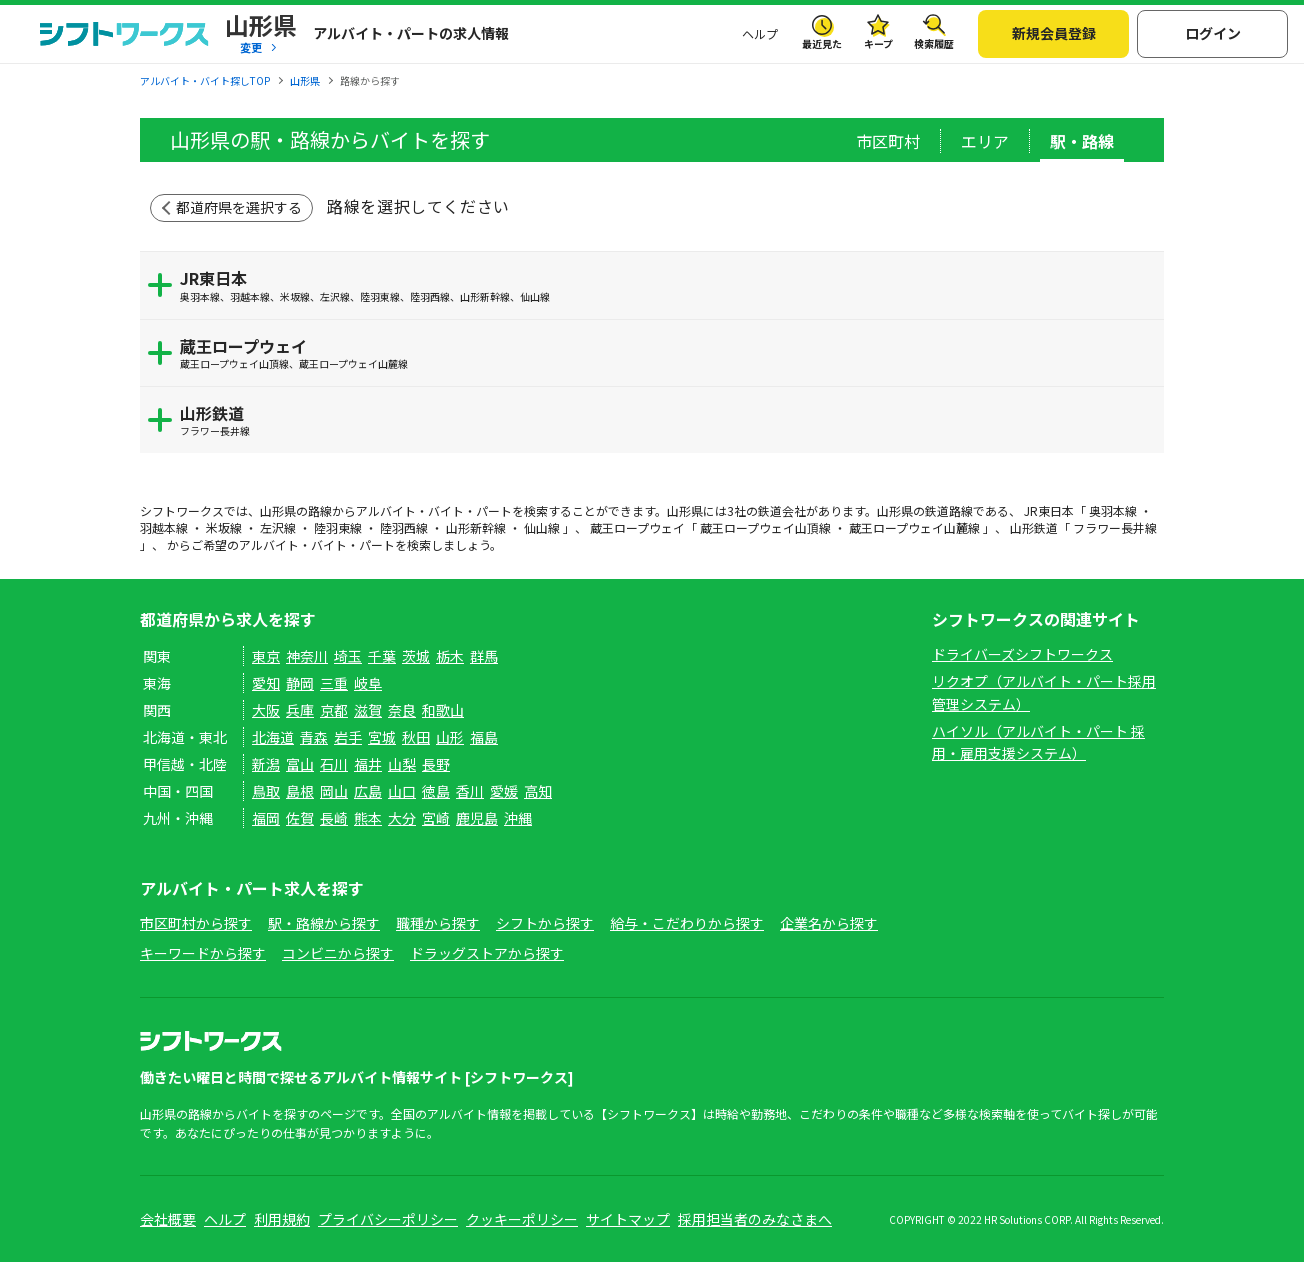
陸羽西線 (404, 527)
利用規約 (282, 1219)
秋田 (416, 737)
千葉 (382, 656)
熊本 (368, 818)
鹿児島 (477, 818)
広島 (368, 791)
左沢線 (278, 527)
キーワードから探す (203, 953)
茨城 (416, 656)
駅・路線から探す (324, 923)
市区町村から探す (196, 923)
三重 (334, 683)
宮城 (382, 737)
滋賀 (368, 710)
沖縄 (518, 818)
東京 (266, 656)
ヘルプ (760, 33)
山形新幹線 (476, 527)
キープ (878, 43)
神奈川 (307, 656)
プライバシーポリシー (388, 1219)
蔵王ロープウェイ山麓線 (914, 527)
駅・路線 (1082, 141)
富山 (300, 764)
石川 (334, 764)
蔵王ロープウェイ (667, 352)
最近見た (822, 43)
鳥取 (266, 791)
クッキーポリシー (522, 1219)
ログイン (1213, 33)
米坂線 (224, 527)
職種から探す (438, 923)
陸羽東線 (338, 527)
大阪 (266, 710)
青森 (314, 737)
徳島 (436, 791)
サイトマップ (628, 1219)
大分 (402, 818)
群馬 (484, 656)
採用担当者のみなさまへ (755, 1219)
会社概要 (168, 1219)
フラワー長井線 (1115, 527)
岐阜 (368, 683)
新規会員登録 (1054, 33)
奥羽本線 (1113, 510)
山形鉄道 (667, 419)
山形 (450, 737)
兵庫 (300, 710)
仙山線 (542, 527)
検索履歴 (934, 43)
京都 (334, 710)
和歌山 (443, 710)
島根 (300, 791)
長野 (436, 764)
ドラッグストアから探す (487, 953)
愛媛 (504, 791)
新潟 (266, 764)
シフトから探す (545, 923)
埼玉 (348, 656)
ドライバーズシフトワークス (1022, 654)
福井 (368, 764)
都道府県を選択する (239, 207)
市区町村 (888, 141)
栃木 (450, 656)
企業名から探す (829, 923)
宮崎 (436, 818)
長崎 (334, 818)
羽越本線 (164, 527)
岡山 (334, 791)
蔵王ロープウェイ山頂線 (765, 527)
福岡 (266, 818)
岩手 (348, 737)
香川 (470, 791)
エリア (985, 141)
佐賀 (300, 818)
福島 (484, 737)
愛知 (266, 683)
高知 (538, 791)
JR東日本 (667, 284)
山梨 (402, 764)
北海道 (273, 737)
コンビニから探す (338, 953)
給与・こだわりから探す (687, 923)
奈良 (402, 710)
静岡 (300, 683)
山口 (402, 791)
